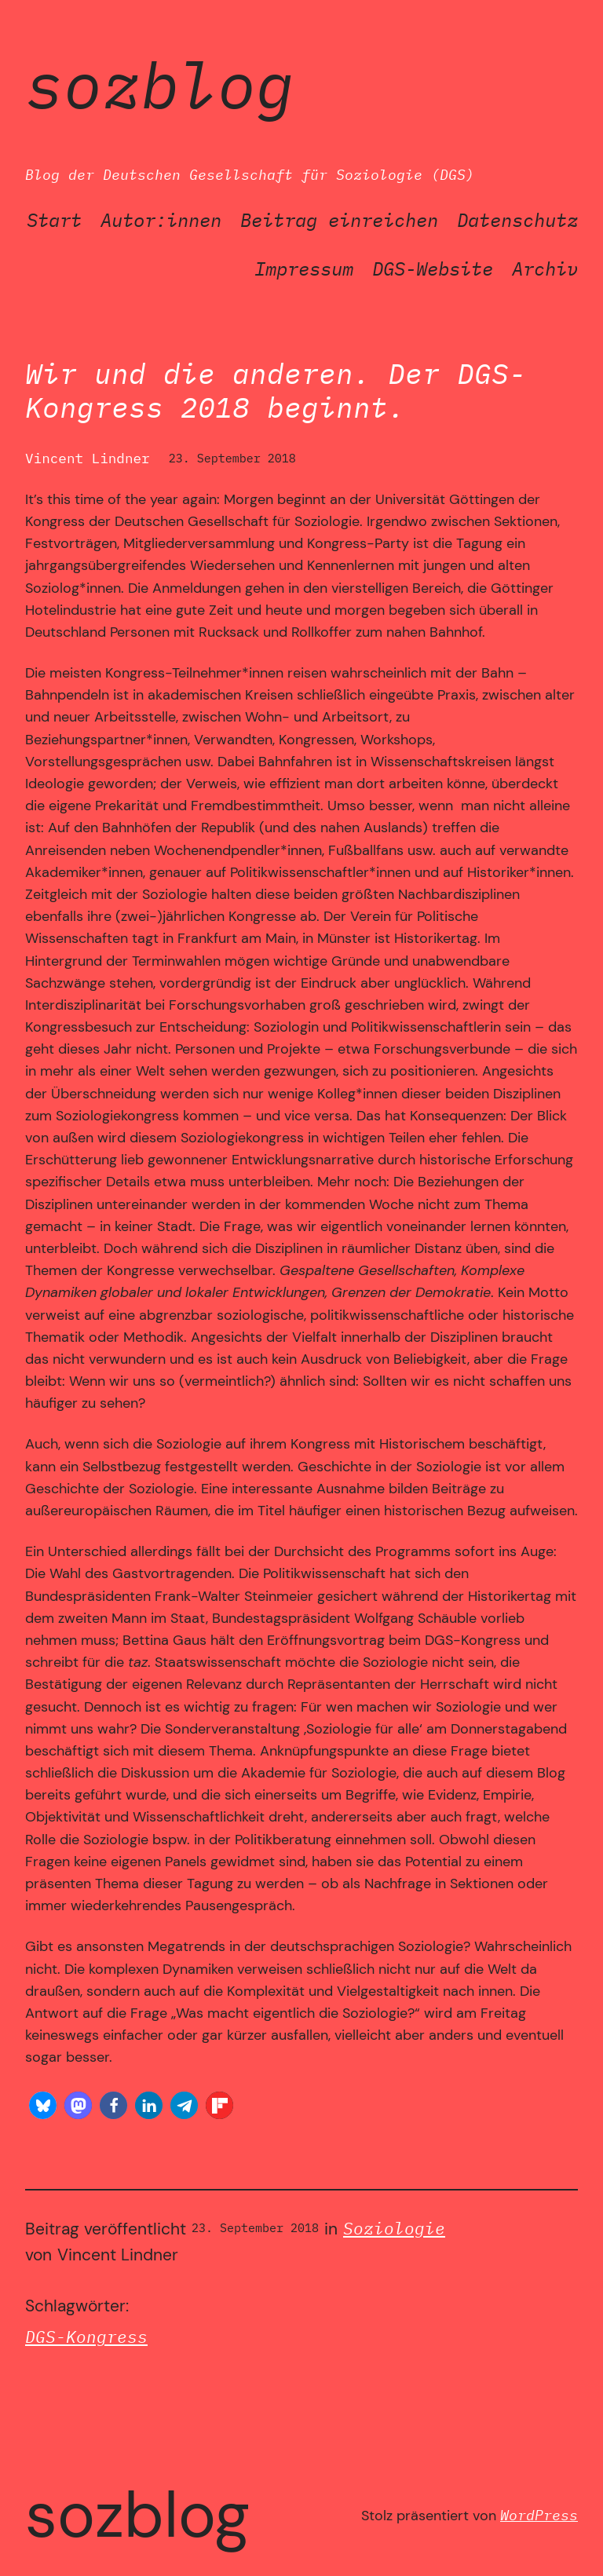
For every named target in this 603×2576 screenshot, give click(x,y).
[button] (43, 2105)
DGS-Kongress (86, 2337)
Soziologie (394, 2228)
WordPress (539, 2515)
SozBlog (159, 84)
